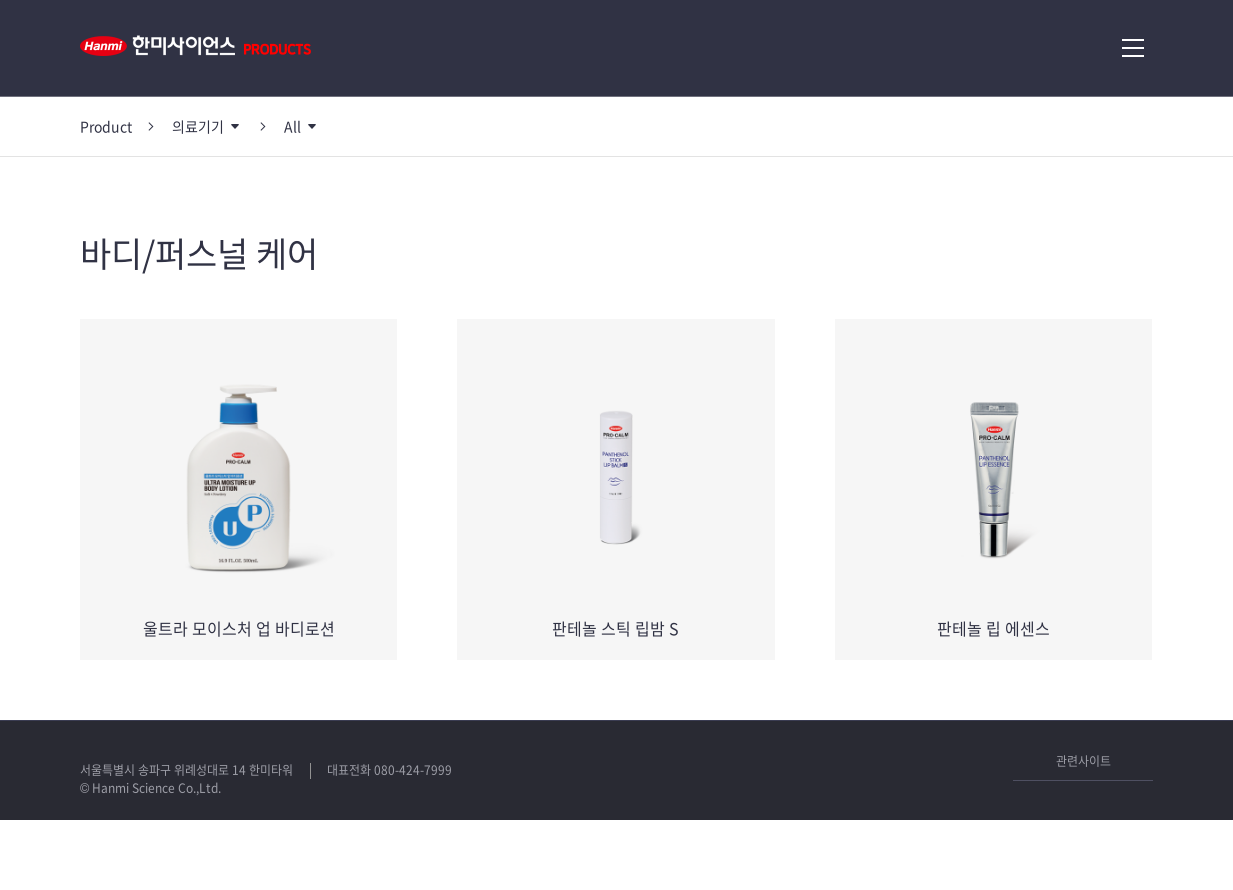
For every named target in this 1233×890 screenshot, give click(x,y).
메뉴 (1133, 48)
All (292, 126)
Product (106, 126)
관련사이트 (1083, 761)
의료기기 (198, 126)
